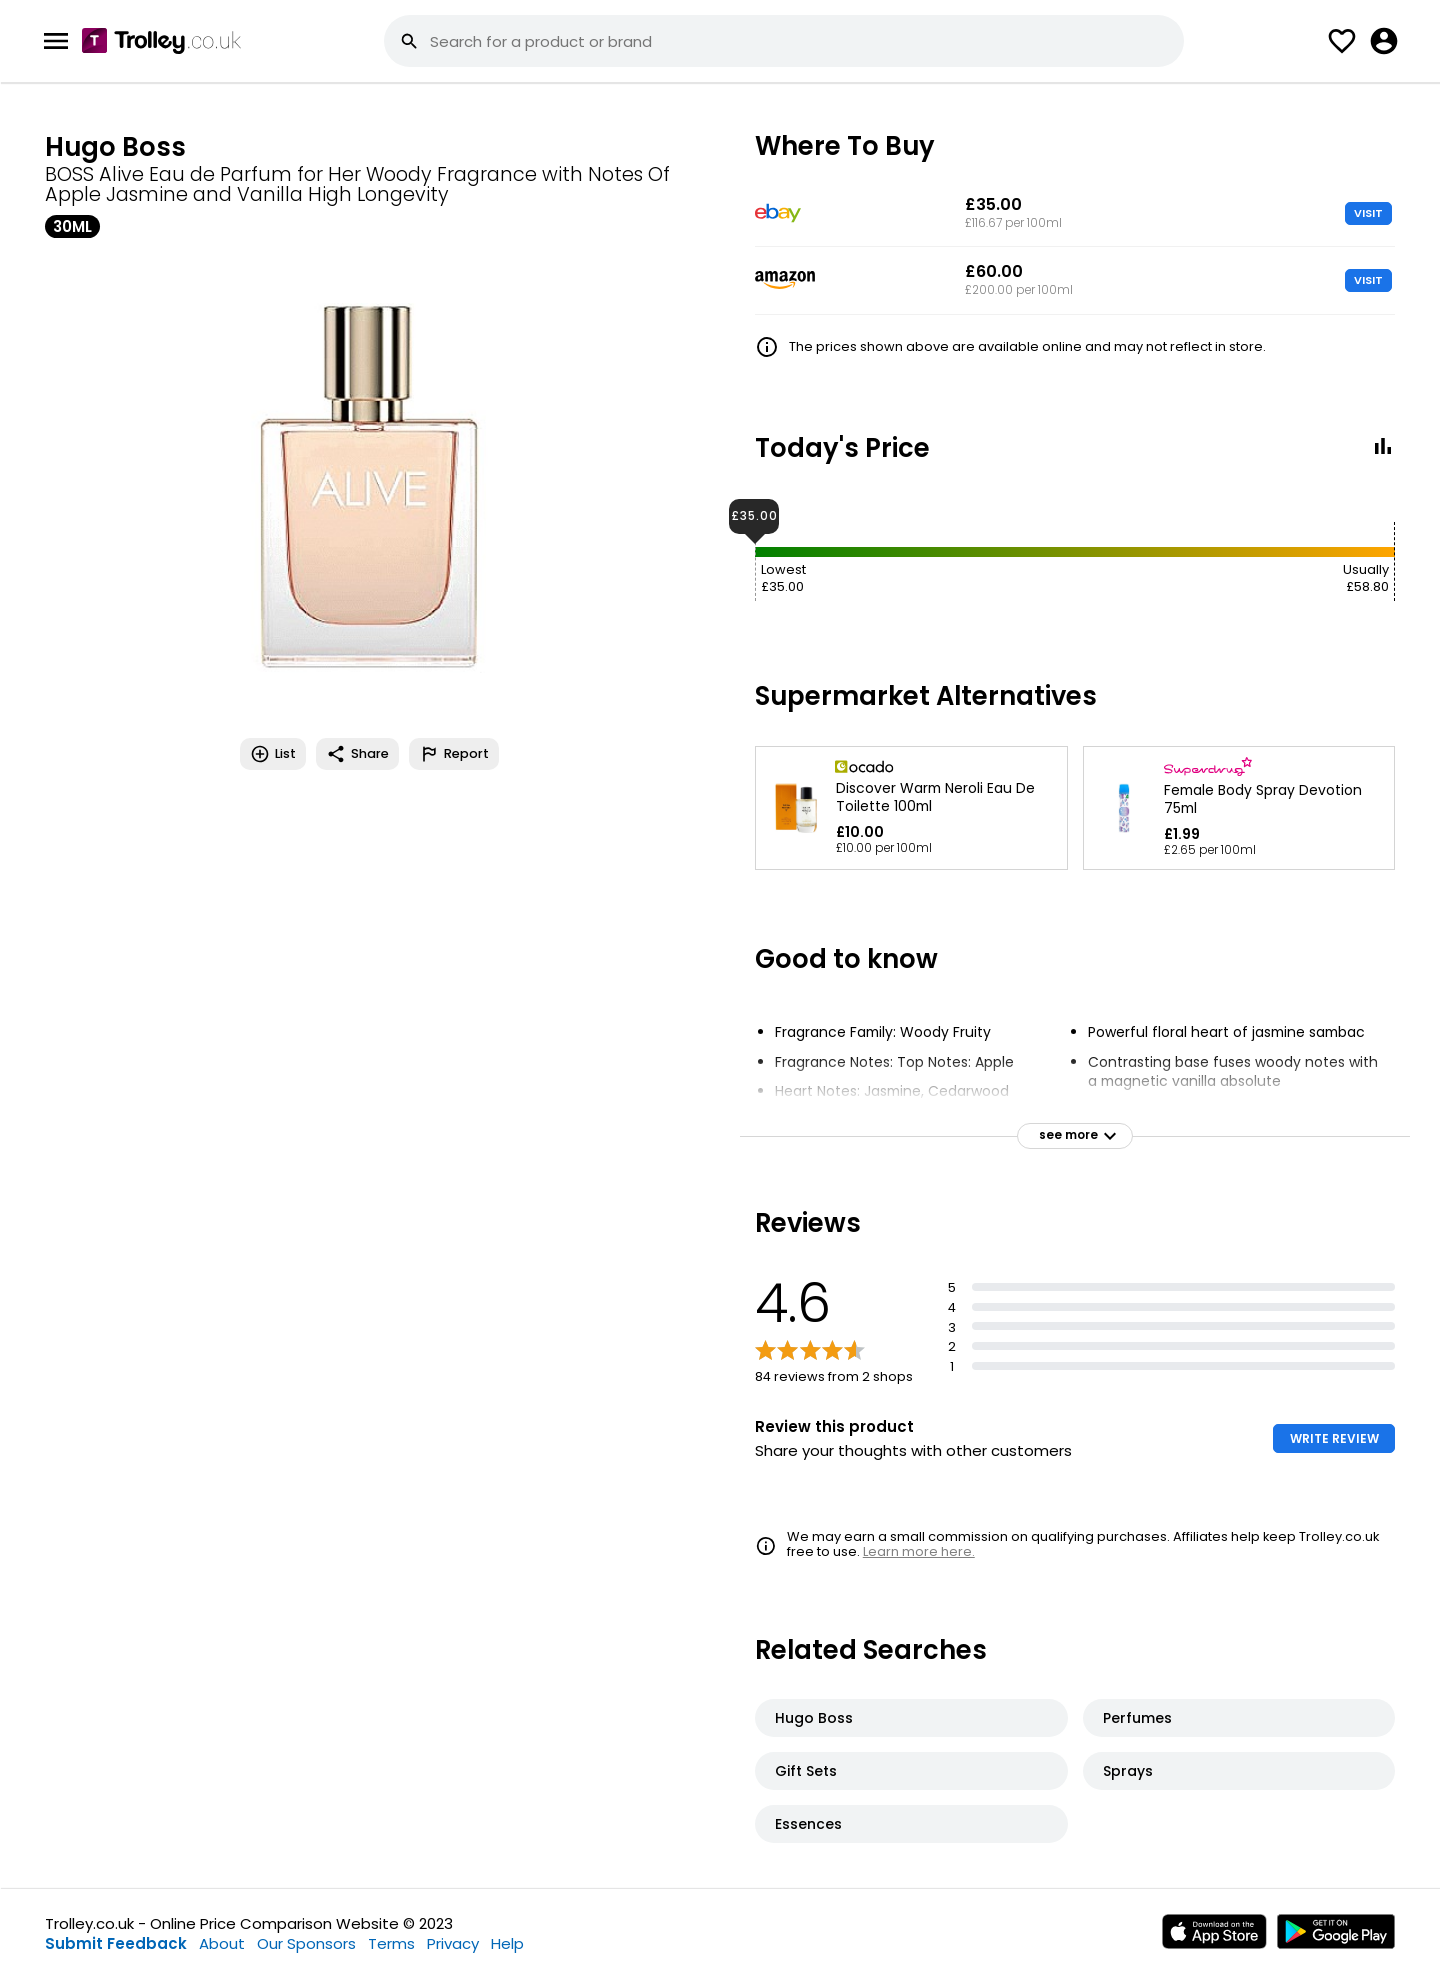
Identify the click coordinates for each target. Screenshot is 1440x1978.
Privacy (453, 1943)
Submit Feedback (116, 1943)
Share (357, 754)
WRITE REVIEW (1334, 1438)
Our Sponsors (306, 1943)
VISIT (1368, 213)
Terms (391, 1943)
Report (454, 754)
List (273, 754)
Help (507, 1943)
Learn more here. (919, 1551)
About (222, 1943)
